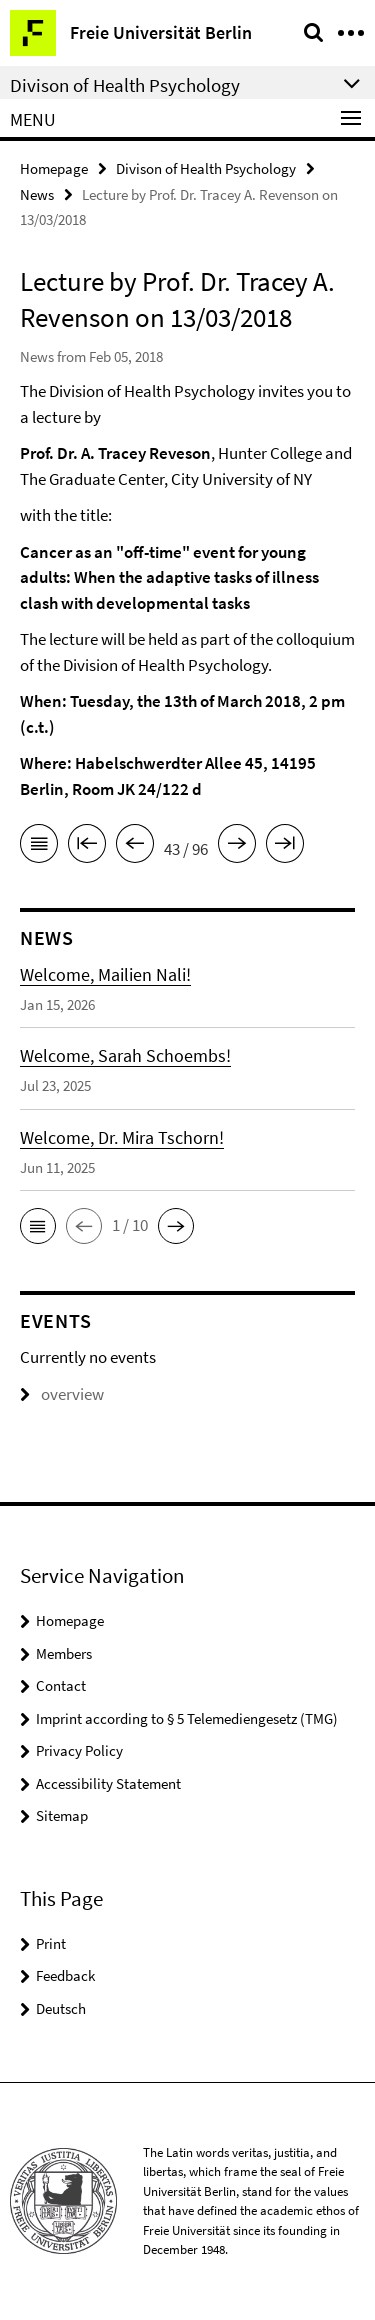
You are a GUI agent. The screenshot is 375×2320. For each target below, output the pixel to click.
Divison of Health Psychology (206, 168)
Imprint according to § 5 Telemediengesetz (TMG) (187, 1718)
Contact (61, 1685)
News (37, 194)
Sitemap (62, 1815)
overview (62, 1394)
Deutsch (61, 2008)
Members (64, 1653)
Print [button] (51, 1943)
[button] (38, 1226)
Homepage (54, 168)
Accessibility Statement (108, 1783)
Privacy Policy (79, 1750)
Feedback (65, 1975)
